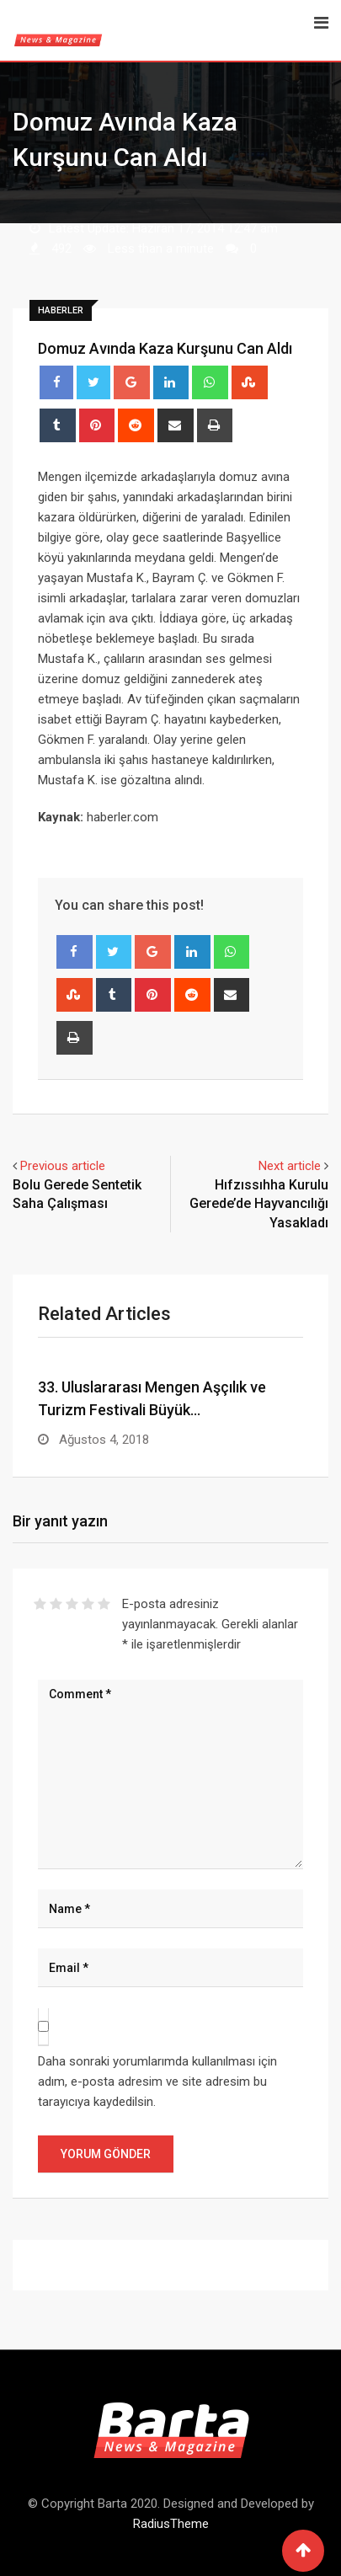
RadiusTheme (171, 2523)
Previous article (62, 1165)
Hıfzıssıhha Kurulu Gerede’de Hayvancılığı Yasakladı (258, 1204)
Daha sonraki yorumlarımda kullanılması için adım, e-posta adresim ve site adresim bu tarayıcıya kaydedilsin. (157, 2081)
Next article (289, 1165)
